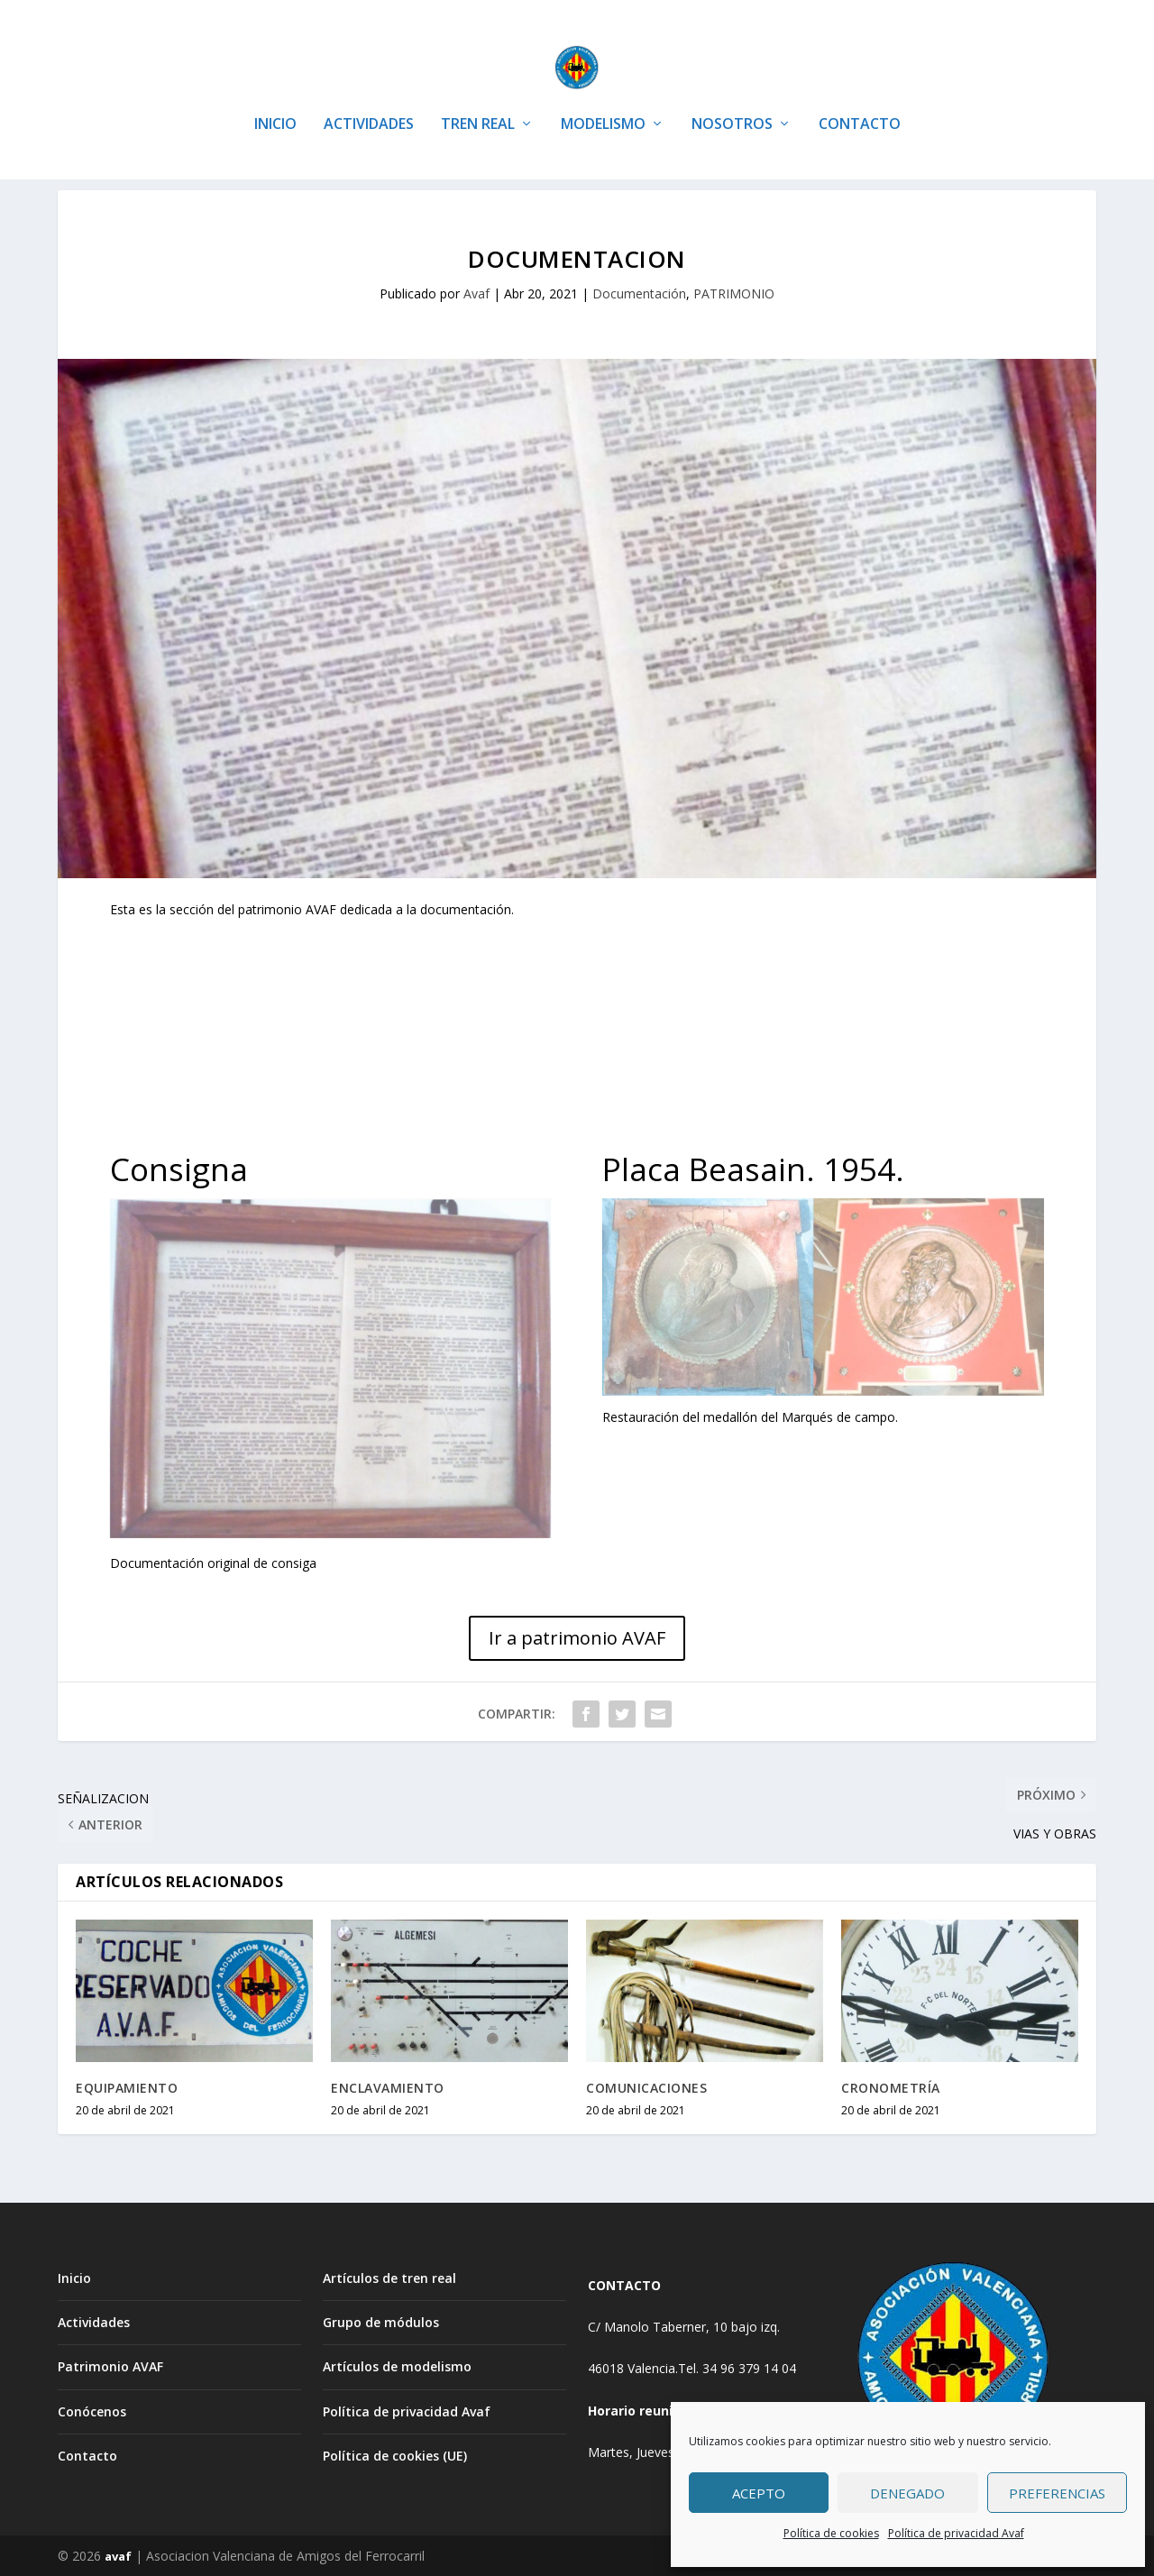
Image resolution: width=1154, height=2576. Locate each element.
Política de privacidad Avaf (956, 2533)
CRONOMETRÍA (890, 2086)
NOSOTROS (732, 98)
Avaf (476, 293)
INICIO (275, 98)
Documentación (639, 293)
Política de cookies (831, 2533)
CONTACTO (860, 98)
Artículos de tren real (389, 2278)
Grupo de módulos (381, 2322)
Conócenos (92, 2410)
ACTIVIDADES (369, 98)
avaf (118, 2555)
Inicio (74, 2278)
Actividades (94, 2322)
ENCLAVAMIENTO (387, 2086)
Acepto (758, 2493)
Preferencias (1057, 2493)
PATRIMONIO (733, 293)
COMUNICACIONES (646, 2086)
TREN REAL (478, 98)
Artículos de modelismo (397, 2366)
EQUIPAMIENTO (127, 2086)
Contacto (87, 2454)
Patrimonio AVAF (110, 2366)
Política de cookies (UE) (395, 2454)
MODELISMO (603, 98)
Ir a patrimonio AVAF (577, 1638)
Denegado (907, 2493)
